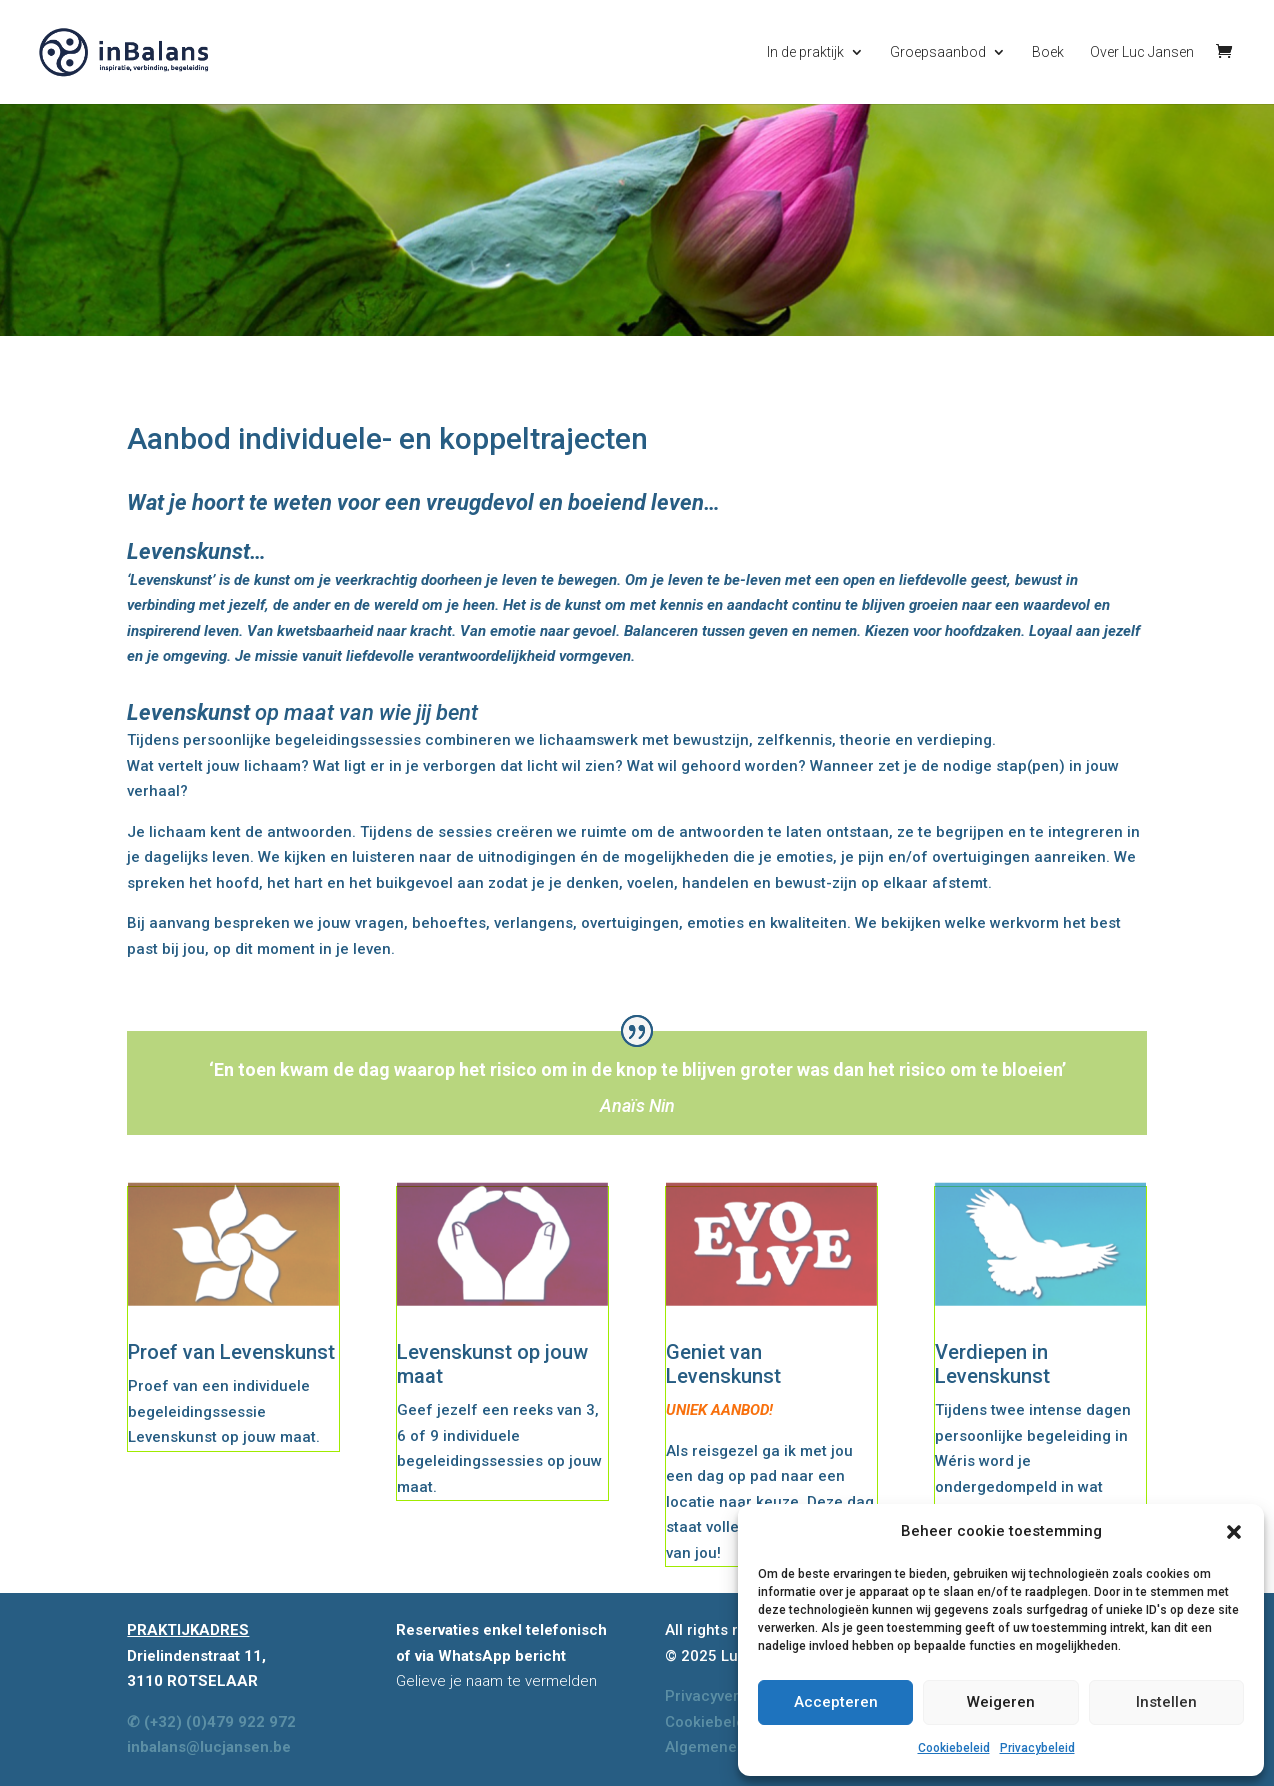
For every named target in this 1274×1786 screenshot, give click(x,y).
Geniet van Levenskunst (723, 1364)
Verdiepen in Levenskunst (992, 1364)
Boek (1048, 52)
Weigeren (1001, 1702)
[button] (1234, 1532)
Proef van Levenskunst (231, 1352)
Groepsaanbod (938, 52)
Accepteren (836, 1702)
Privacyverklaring (726, 1696)
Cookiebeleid (954, 1748)
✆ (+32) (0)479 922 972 (211, 1722)
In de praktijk (805, 52)
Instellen (1166, 1702)
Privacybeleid (1037, 1748)
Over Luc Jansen (1142, 52)
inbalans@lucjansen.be (209, 1747)
